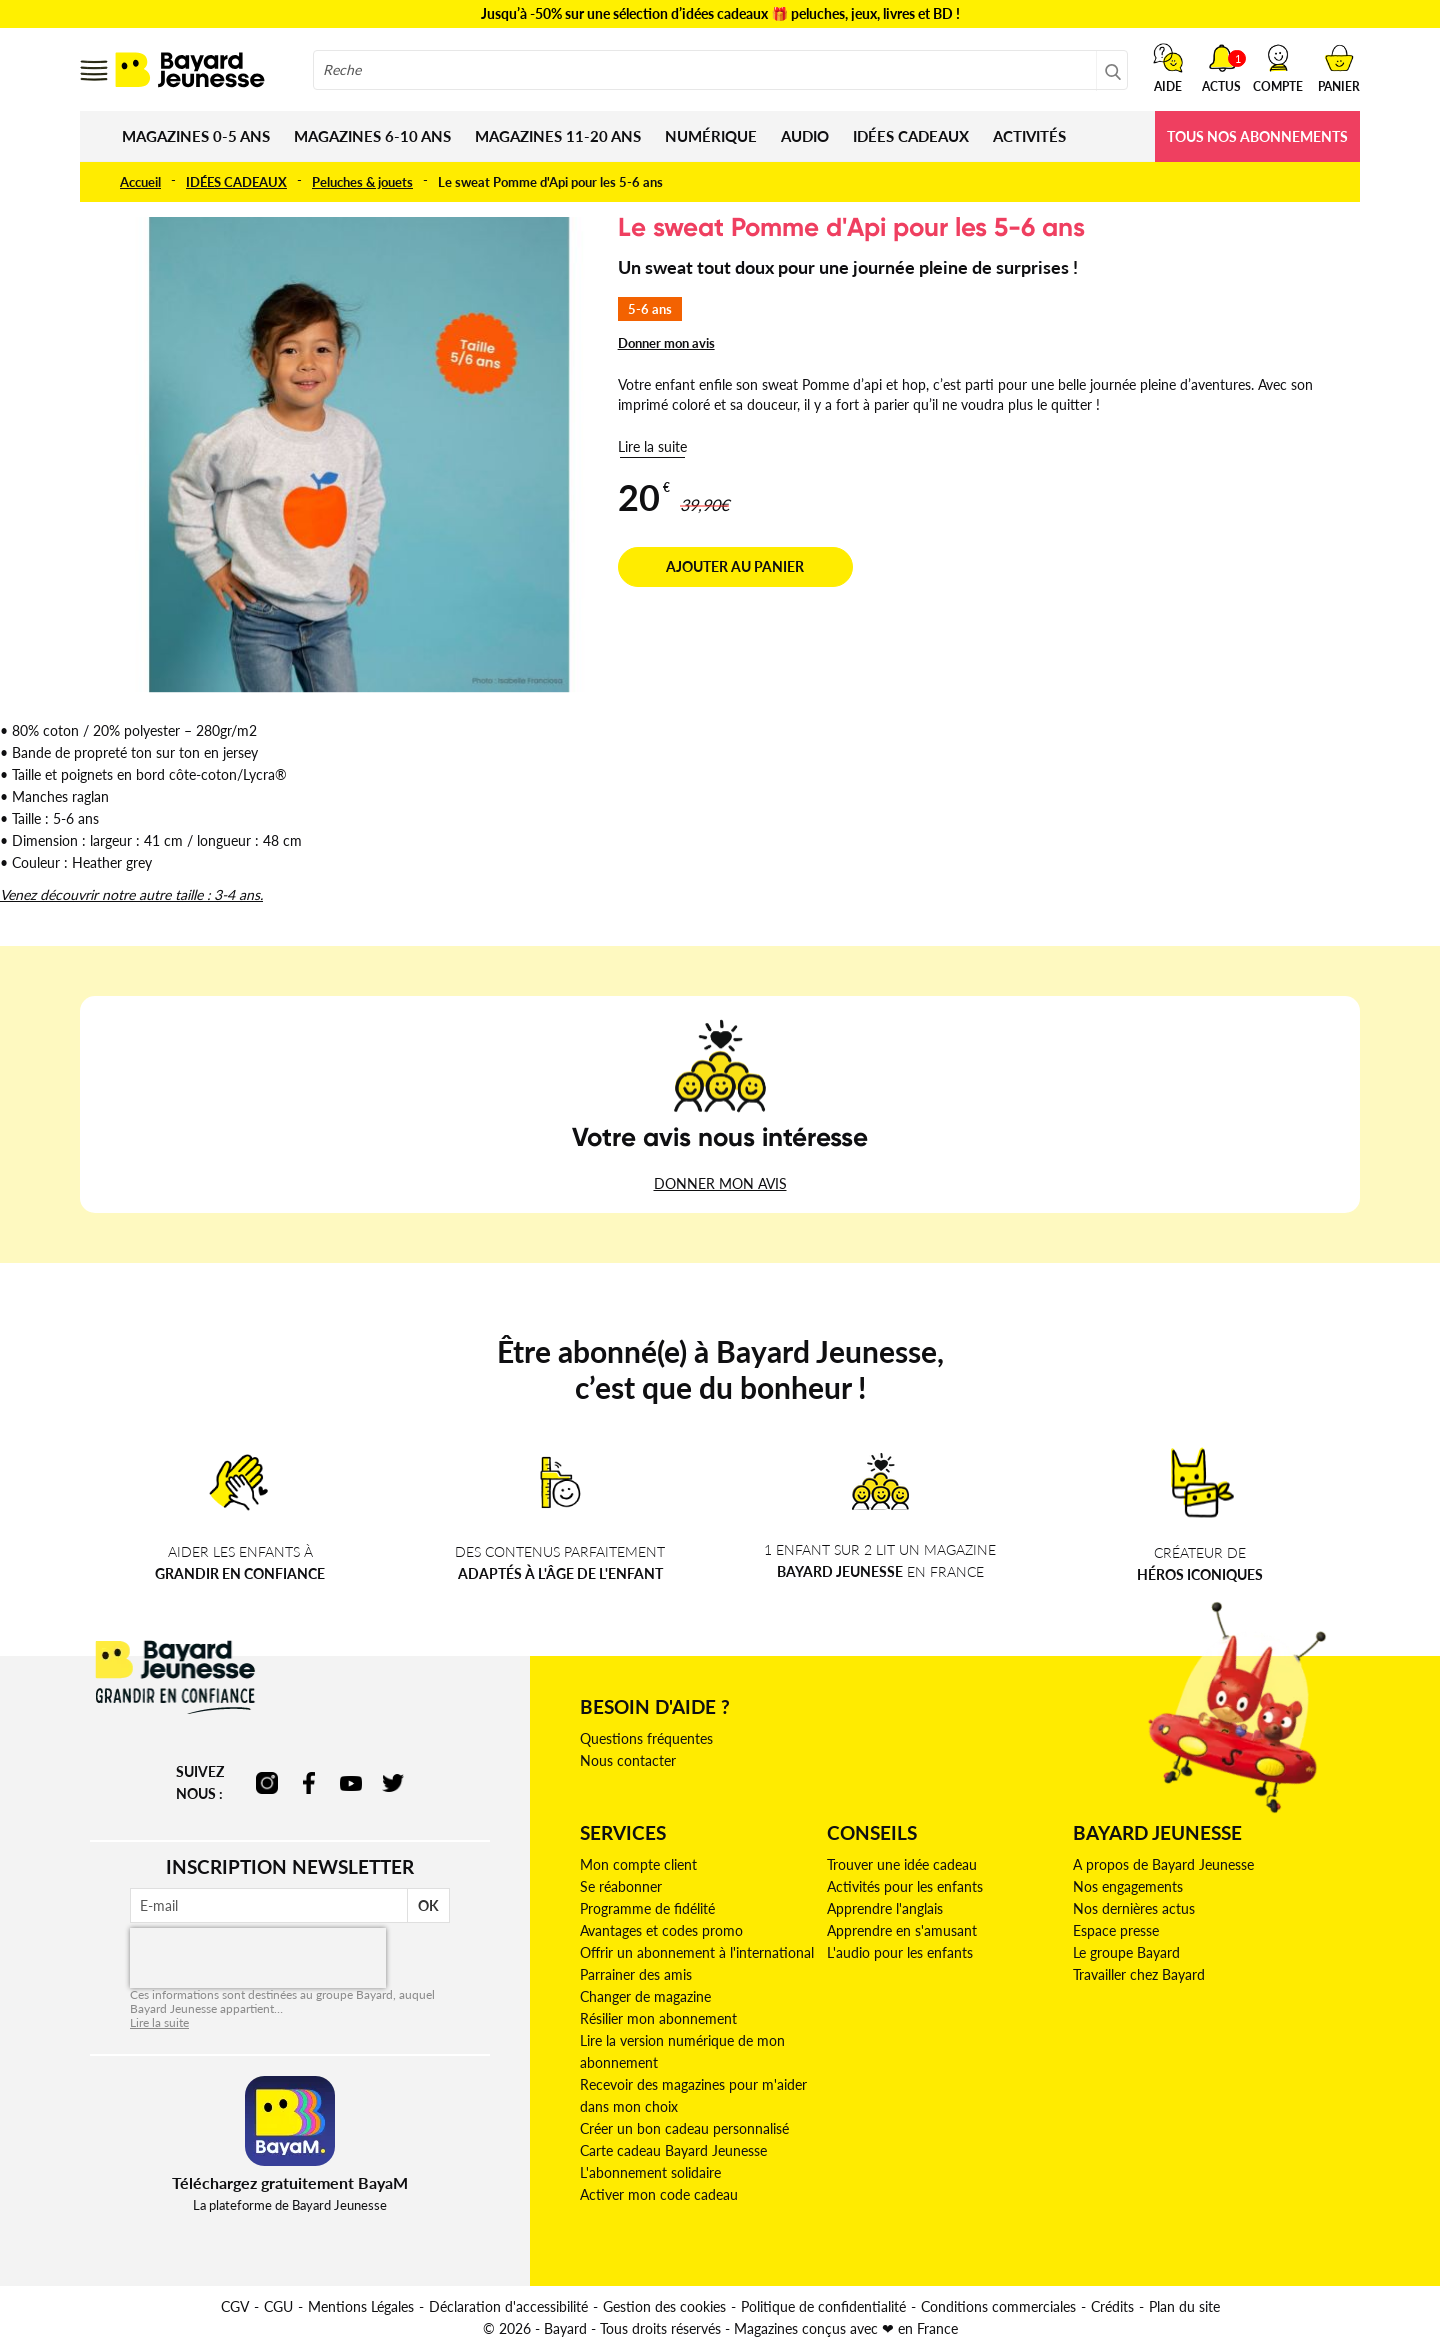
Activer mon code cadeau (659, 2194)
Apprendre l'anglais (885, 1908)
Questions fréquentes (646, 1738)
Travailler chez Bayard (1139, 1974)
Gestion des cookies (664, 2306)
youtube (351, 1783)
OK (428, 1905)
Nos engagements (1128, 1886)
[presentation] (258, 1958)
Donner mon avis (666, 343)
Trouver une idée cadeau (902, 1864)
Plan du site (1184, 2306)
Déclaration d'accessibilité (508, 2306)
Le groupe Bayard (1126, 1952)
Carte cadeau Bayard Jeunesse (673, 2150)
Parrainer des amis (636, 1974)
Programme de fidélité (647, 1908)
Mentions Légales (361, 2306)
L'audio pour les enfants (900, 1952)
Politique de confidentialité (823, 2306)
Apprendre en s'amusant (902, 1930)
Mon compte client (638, 1864)
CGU (278, 2306)
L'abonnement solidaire (650, 2172)
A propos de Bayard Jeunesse (1163, 1864)
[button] (1278, 68)
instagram (267, 1783)
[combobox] (720, 70)
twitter (393, 1783)
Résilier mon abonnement (658, 2018)
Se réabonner (621, 1886)
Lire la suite (652, 446)
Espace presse (1116, 1930)
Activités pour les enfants (905, 1886)
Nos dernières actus (1134, 1908)
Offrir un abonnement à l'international (697, 1952)
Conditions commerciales (998, 2306)
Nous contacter (628, 1760)
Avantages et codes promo (661, 1930)
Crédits (1112, 2306)
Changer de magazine (645, 1996)
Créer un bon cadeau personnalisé (684, 2128)
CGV (235, 2306)
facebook (309, 1783)
